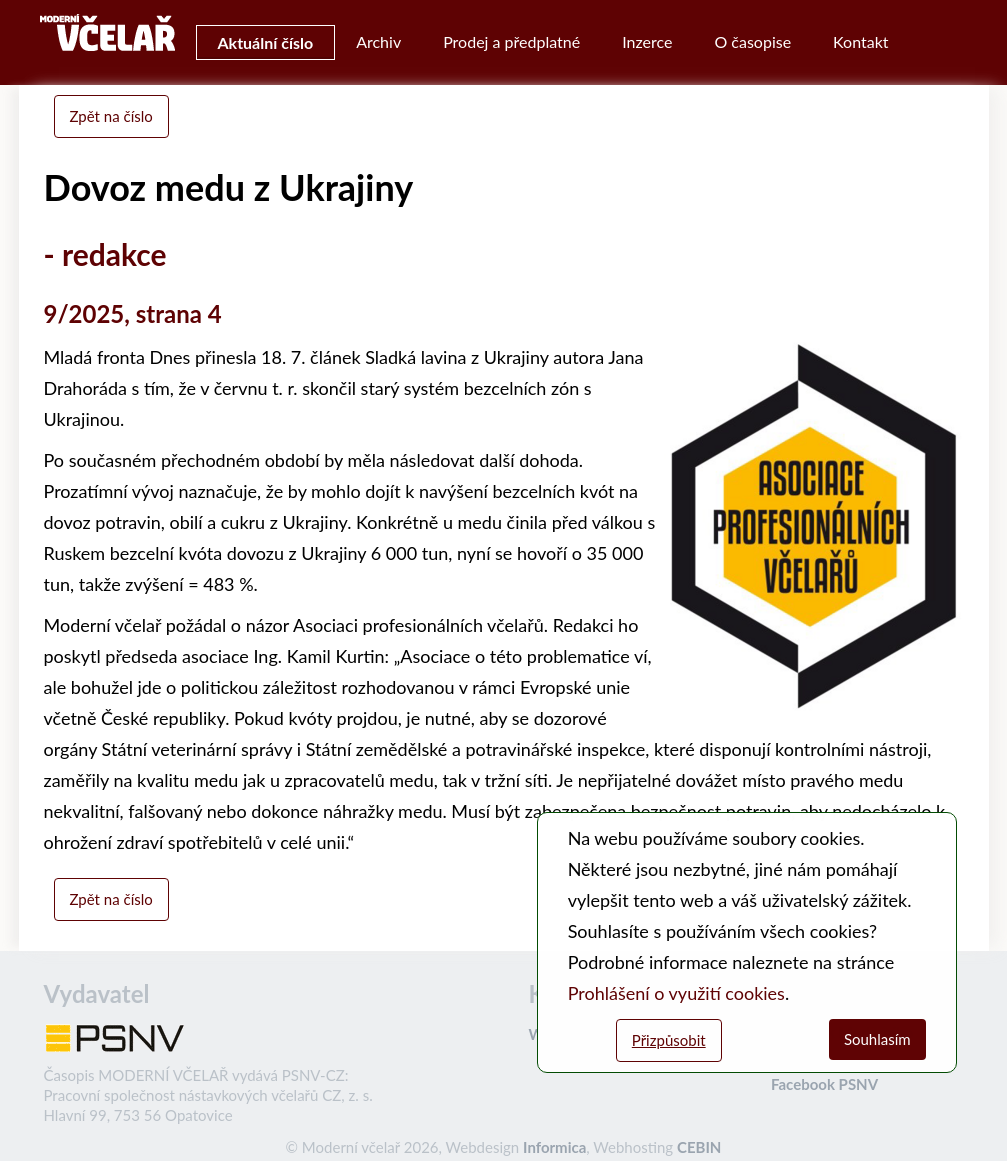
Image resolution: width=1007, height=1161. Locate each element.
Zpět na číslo (111, 116)
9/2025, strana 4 (133, 313)
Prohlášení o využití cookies (676, 993)
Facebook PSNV (824, 1084)
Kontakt (860, 41)
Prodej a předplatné (511, 41)
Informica (554, 1147)
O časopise (752, 41)
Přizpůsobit (669, 1040)
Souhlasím (877, 1039)
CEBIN (699, 1147)
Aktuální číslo (266, 42)
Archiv (378, 41)
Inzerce (647, 41)
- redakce (105, 254)
